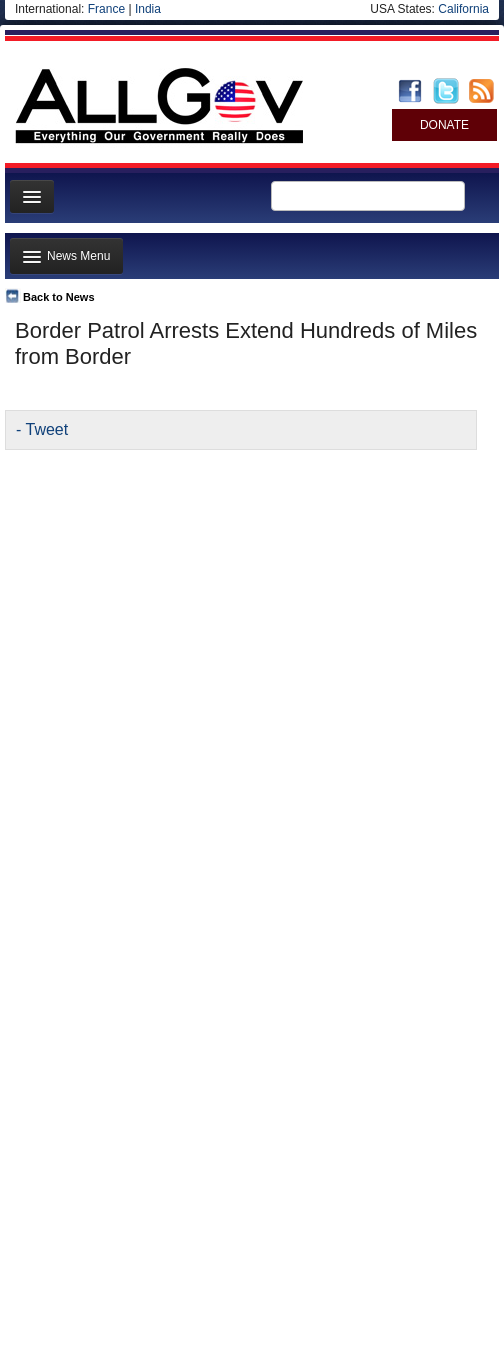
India (148, 9)
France (106, 9)
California (463, 9)
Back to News (59, 297)
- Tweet (42, 429)
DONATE (444, 125)
